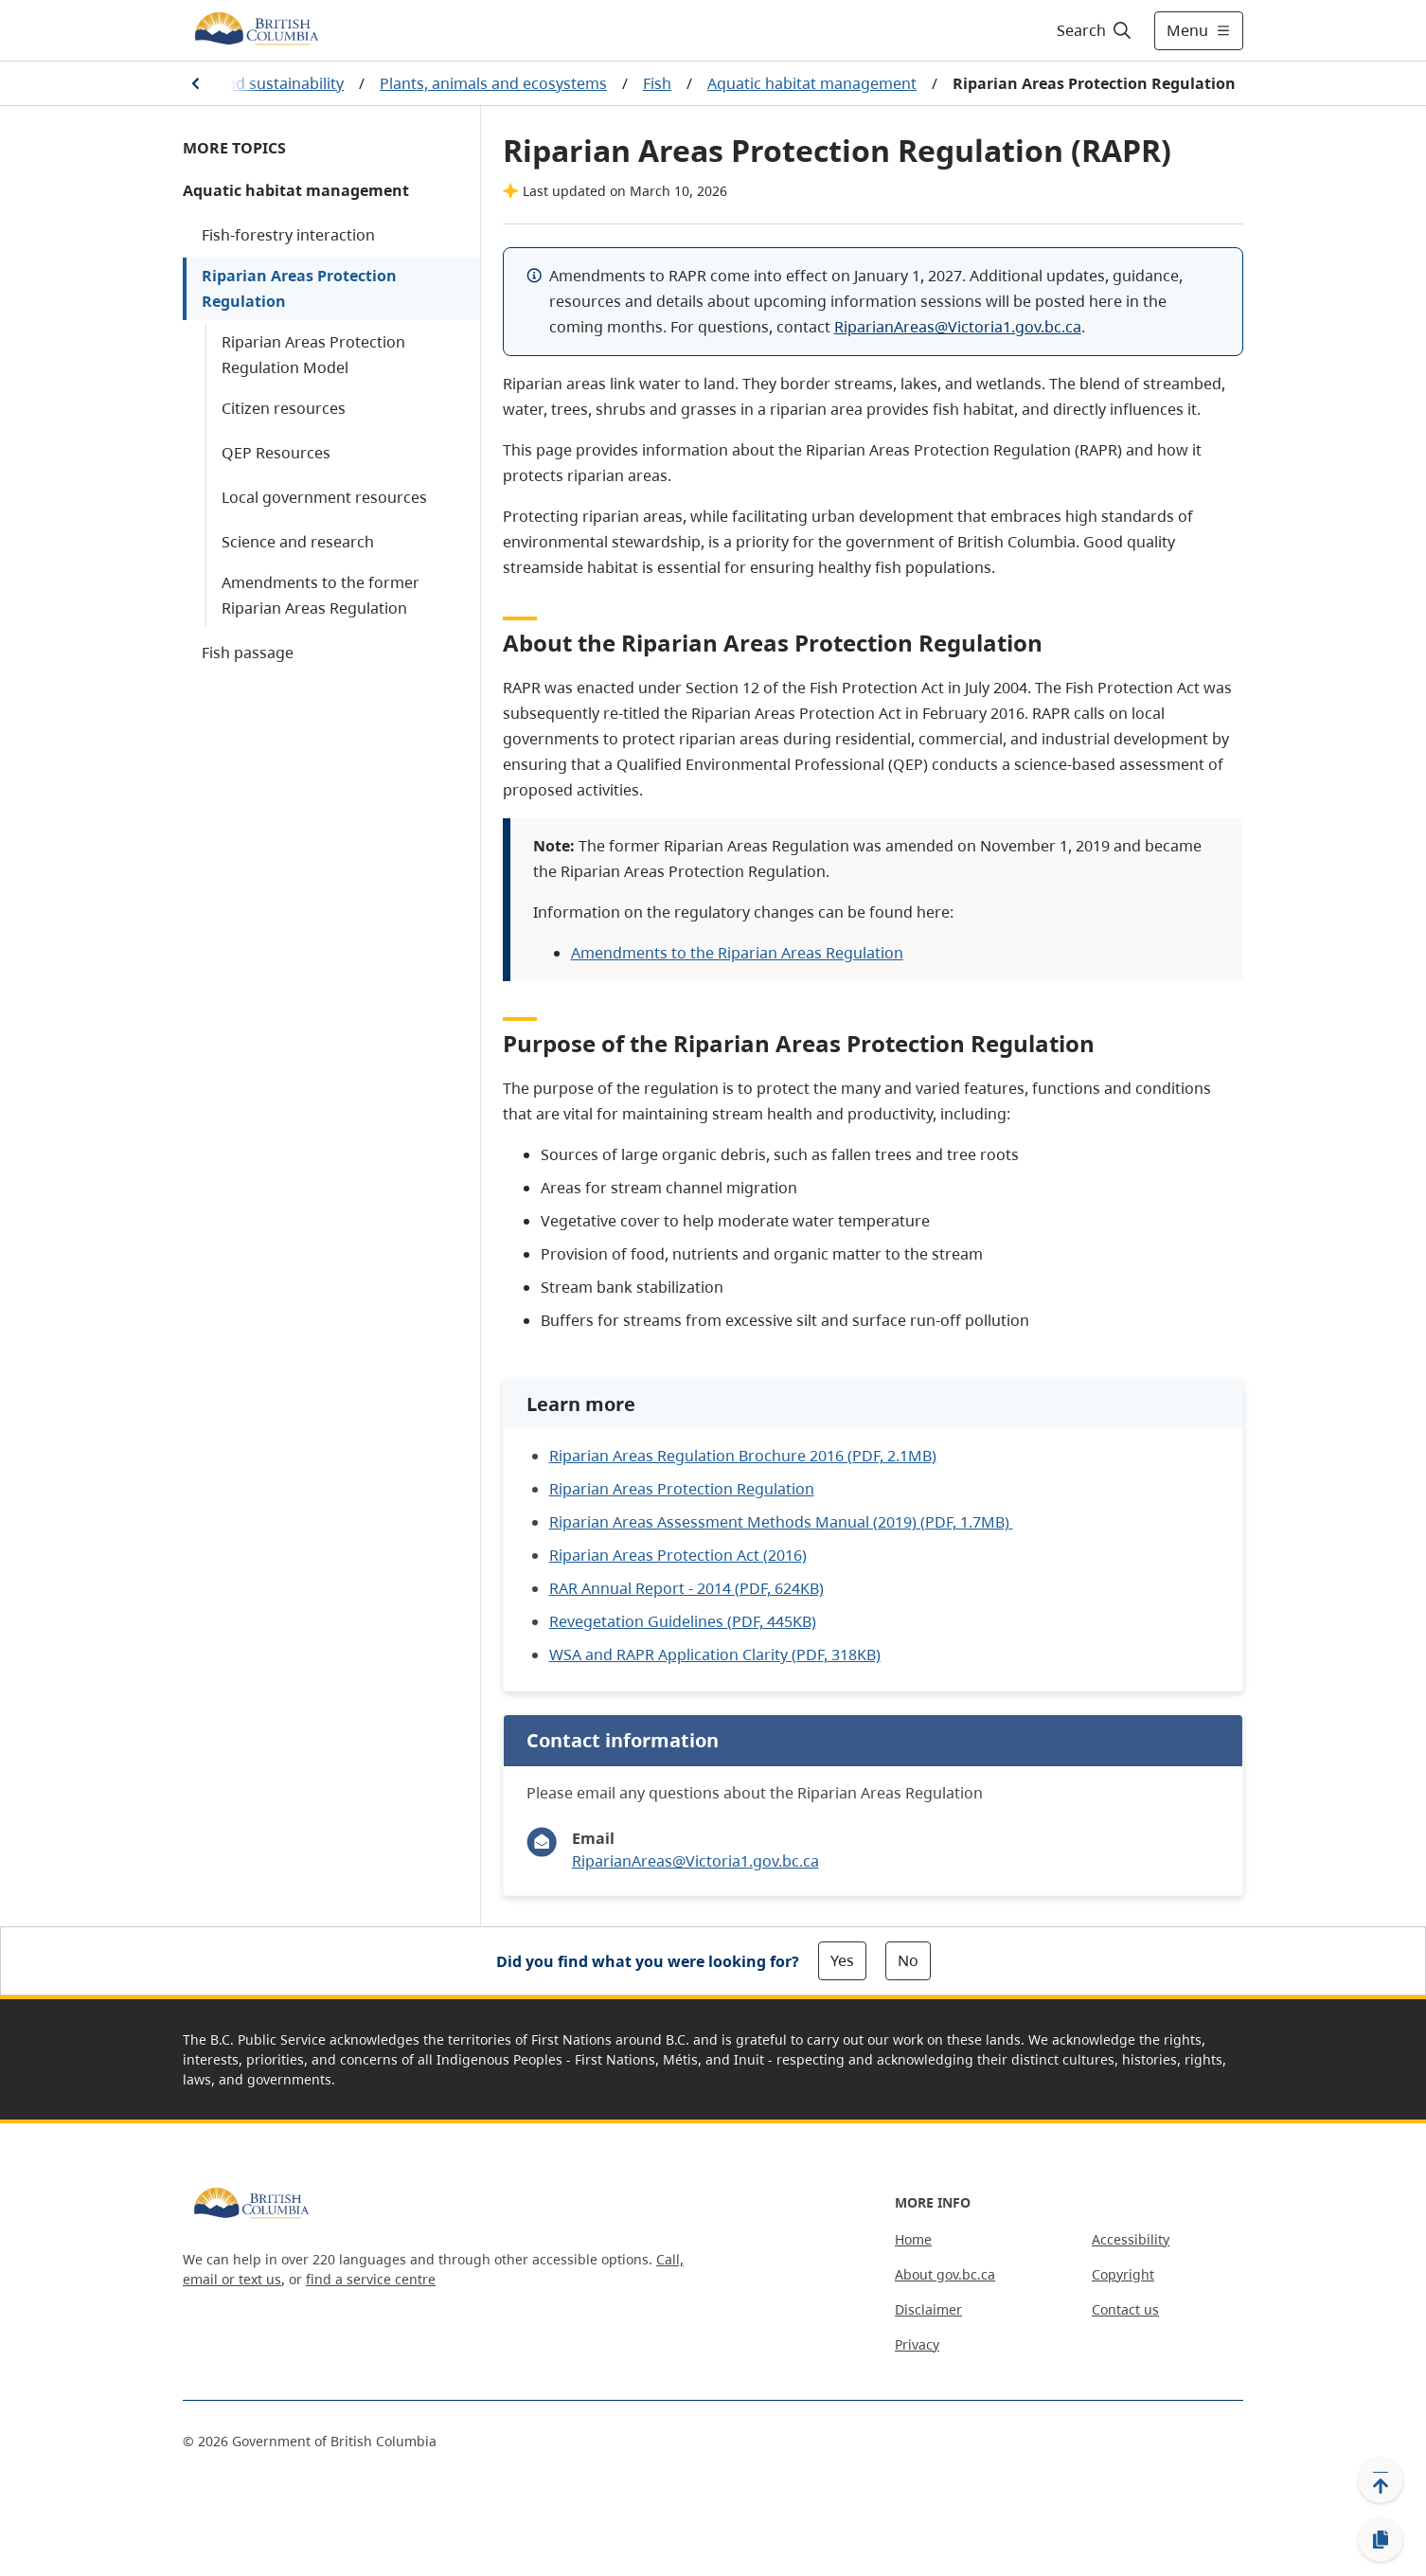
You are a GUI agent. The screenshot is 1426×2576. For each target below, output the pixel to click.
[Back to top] (1380, 2480)
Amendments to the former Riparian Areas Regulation (320, 595)
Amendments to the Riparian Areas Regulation (737, 952)
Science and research (298, 541)
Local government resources (324, 497)
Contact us (1125, 2309)
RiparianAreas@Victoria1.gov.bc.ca (957, 326)
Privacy (917, 2344)
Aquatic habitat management (812, 83)
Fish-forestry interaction (288, 234)
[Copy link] (1380, 2540)
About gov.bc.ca (945, 2274)
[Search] (1095, 30)
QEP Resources (276, 452)
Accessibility (1130, 2239)
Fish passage (248, 652)
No (908, 1960)
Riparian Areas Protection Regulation (299, 288)
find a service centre (371, 2279)
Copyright (1123, 2274)
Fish (657, 83)
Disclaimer (928, 2309)
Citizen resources (284, 408)
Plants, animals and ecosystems (493, 83)
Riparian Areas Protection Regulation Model (313, 354)
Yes (842, 1960)
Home (913, 2239)
